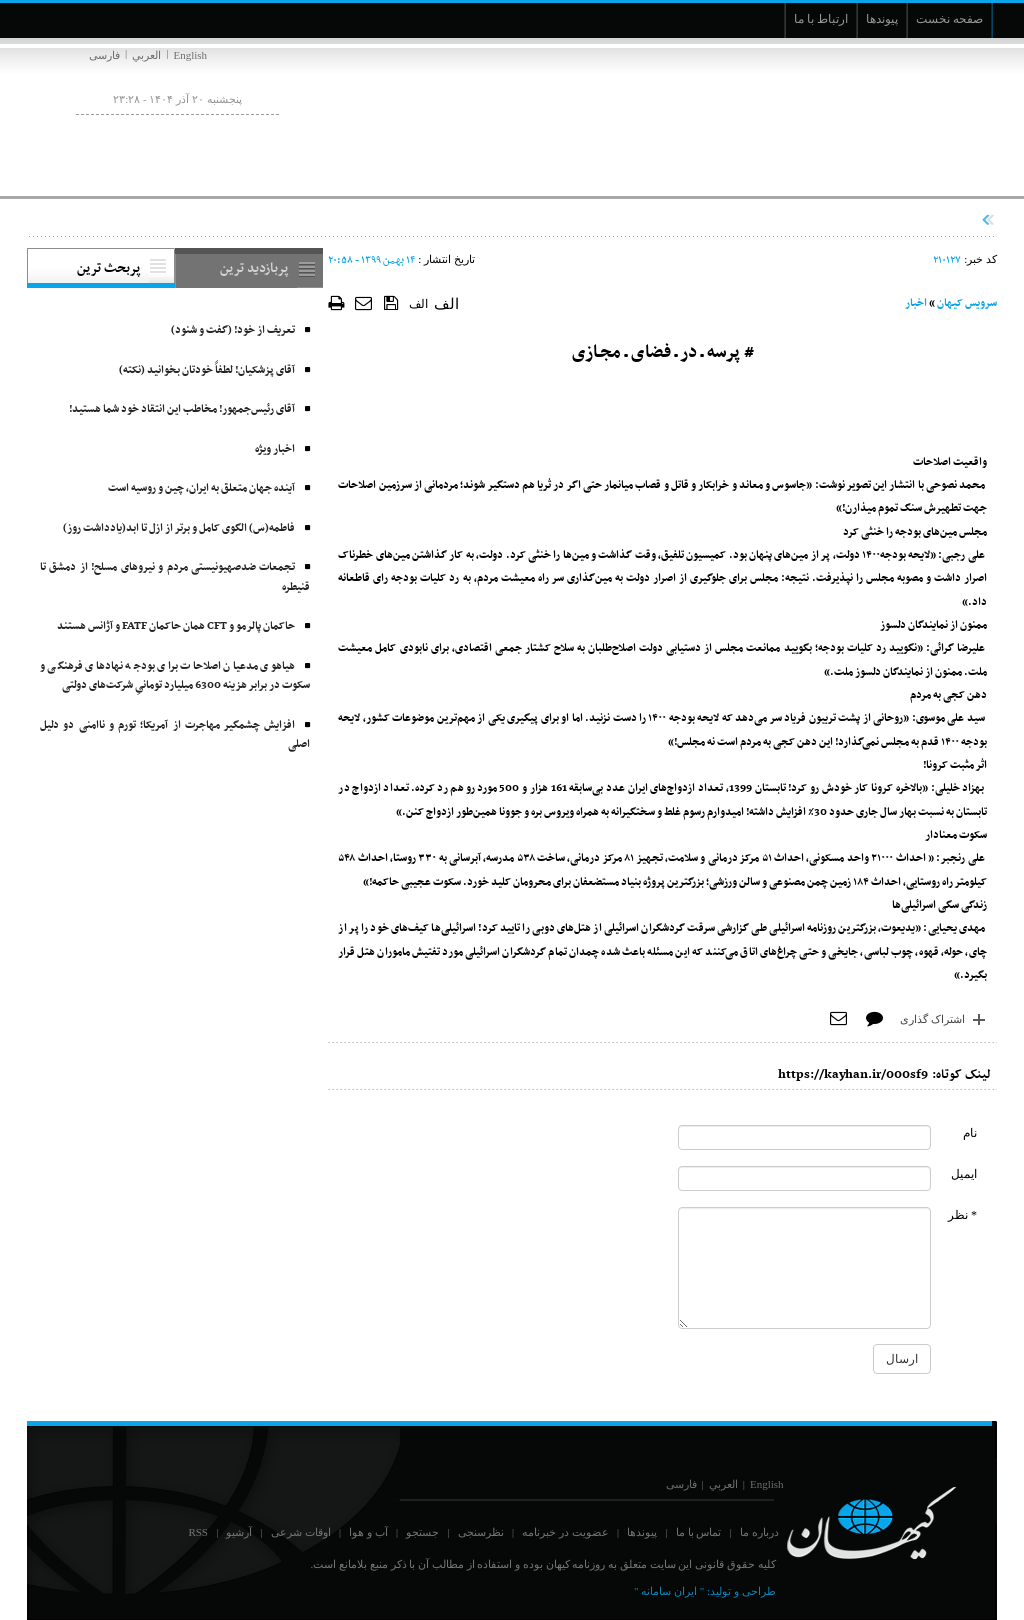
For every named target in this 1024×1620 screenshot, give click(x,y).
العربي (146, 55)
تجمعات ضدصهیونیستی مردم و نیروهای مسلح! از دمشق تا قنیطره (175, 577)
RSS (198, 1532)
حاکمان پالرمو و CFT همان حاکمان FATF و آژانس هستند (176, 626)
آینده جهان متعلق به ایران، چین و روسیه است (201, 488)
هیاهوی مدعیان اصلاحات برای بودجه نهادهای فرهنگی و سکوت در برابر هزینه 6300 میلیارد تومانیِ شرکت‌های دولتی (175, 676)
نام (970, 1133)
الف (418, 304)
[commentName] (805, 1137)
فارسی (104, 55)
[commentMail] (805, 1178)
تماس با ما (699, 1532)
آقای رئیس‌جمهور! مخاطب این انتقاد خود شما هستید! (182, 409)
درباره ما (759, 1532)
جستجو (422, 1532)
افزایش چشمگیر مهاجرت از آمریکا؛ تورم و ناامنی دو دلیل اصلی (175, 735)
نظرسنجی (481, 1532)
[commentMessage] (805, 1268)
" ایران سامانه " (669, 1591)
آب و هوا (368, 1532)
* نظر (962, 1215)
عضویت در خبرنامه (565, 1532)
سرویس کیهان (967, 303)
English (190, 55)
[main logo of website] (864, 118)
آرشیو (239, 1532)
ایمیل (964, 1174)
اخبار (916, 303)
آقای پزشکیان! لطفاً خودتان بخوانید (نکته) (207, 370)
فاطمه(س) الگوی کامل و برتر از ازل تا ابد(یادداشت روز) (179, 528)
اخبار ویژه (275, 449)
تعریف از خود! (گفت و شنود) (233, 330)
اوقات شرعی (301, 1532)
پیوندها (642, 1532)
